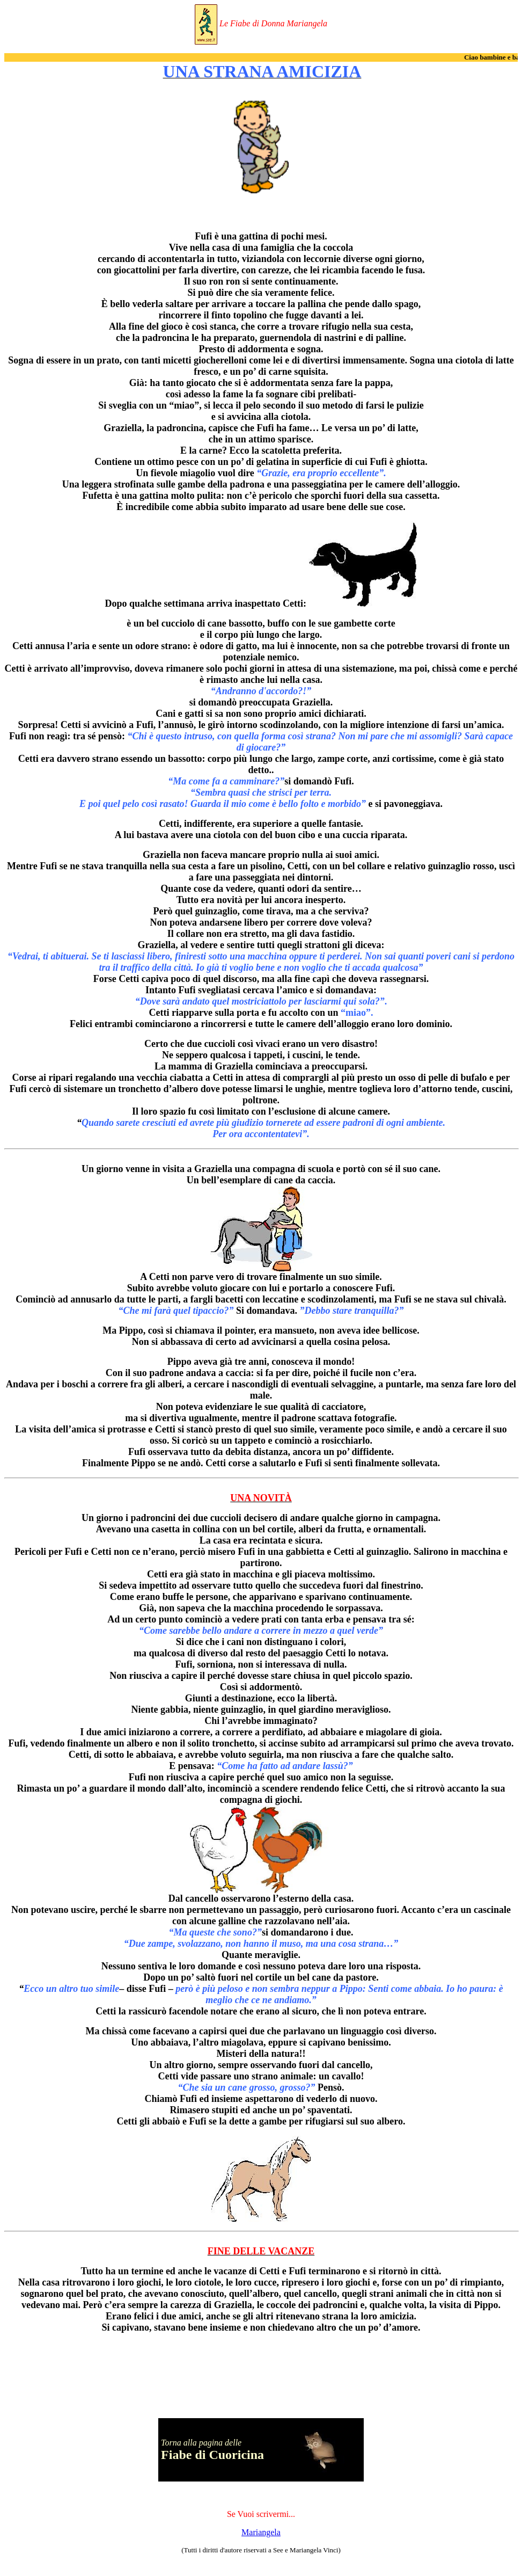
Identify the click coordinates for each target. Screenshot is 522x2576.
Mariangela (261, 2532)
